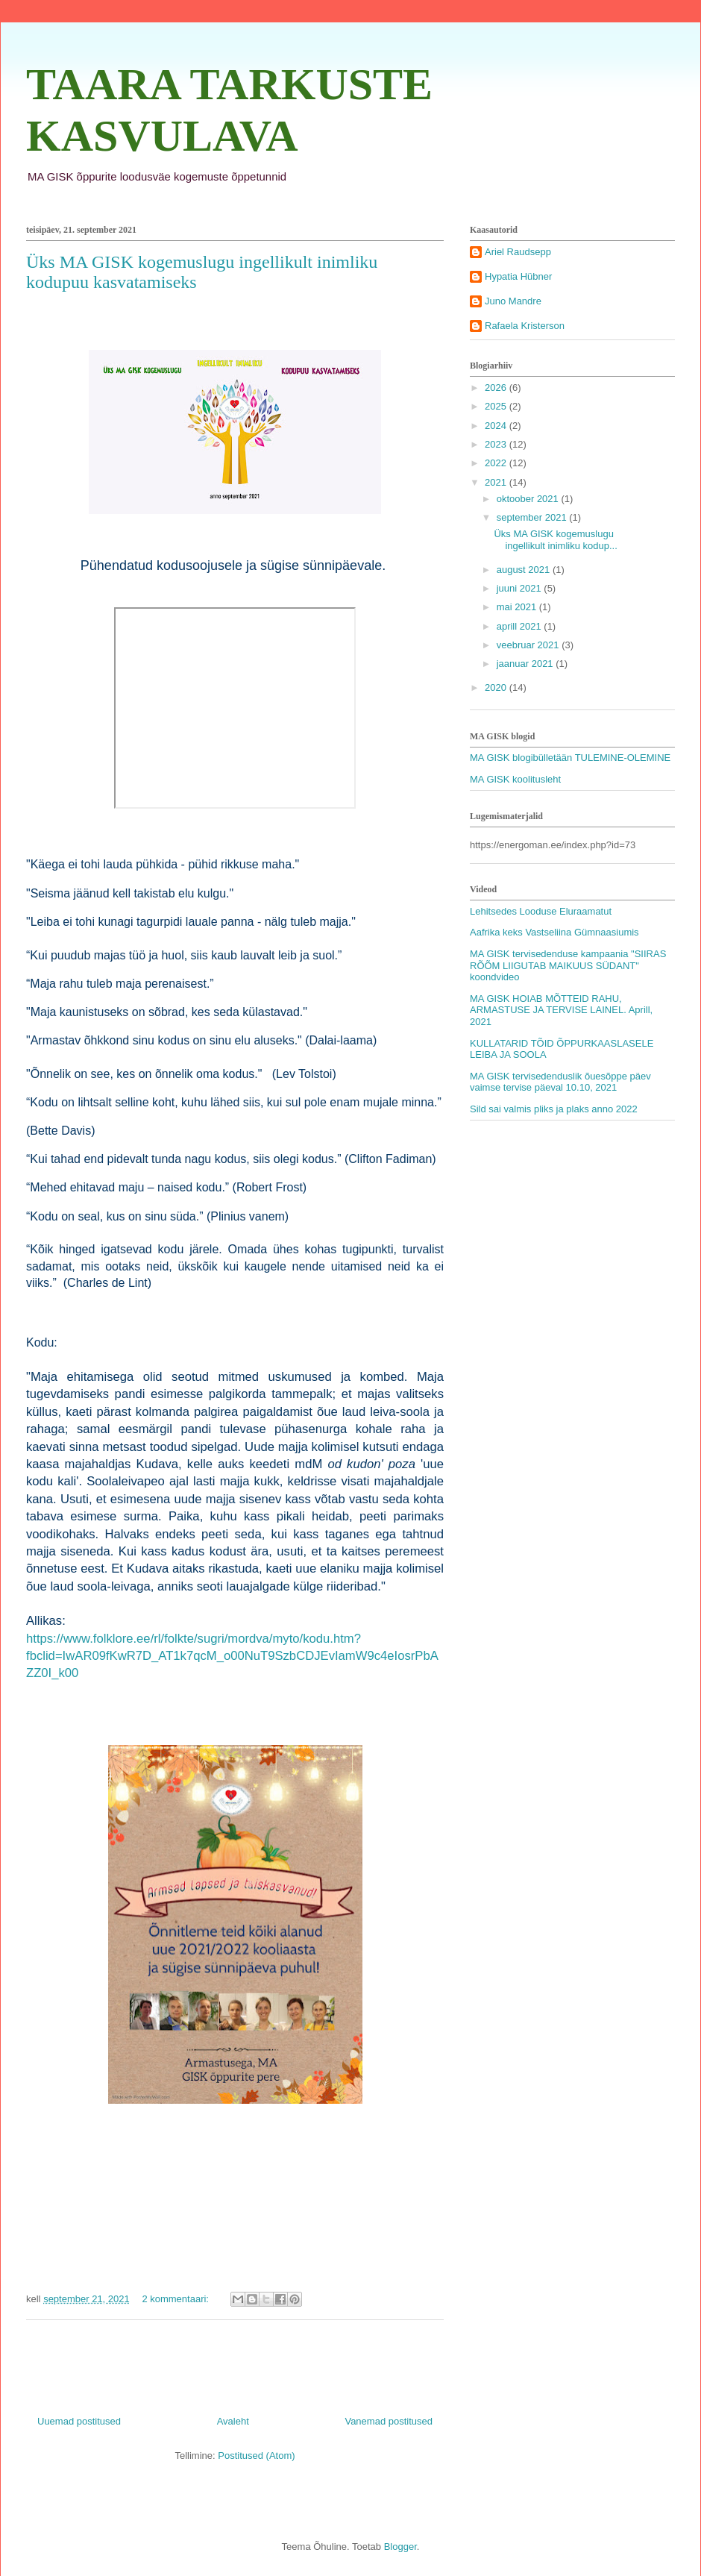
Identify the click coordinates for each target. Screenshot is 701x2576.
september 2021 (533, 517)
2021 (497, 482)
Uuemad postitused (79, 2421)
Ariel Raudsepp (518, 251)
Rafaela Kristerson (525, 325)
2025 (497, 406)
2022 (497, 462)
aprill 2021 (520, 626)
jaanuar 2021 (526, 663)
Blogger (400, 2546)
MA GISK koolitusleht (515, 779)
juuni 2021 (520, 588)
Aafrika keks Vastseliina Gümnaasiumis (554, 932)
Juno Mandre (513, 301)
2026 (497, 387)
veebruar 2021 (529, 645)
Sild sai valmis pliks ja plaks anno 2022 (554, 1109)
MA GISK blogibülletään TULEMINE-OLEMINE (570, 757)
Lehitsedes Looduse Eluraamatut (541, 911)
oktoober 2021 (529, 498)
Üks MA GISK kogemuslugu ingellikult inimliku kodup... (555, 539)
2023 (497, 444)
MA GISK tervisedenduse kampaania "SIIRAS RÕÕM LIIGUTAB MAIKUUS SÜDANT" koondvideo (568, 965)
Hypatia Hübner (518, 276)
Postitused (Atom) (256, 2455)
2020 (497, 687)
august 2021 (525, 569)
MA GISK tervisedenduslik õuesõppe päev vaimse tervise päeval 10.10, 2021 (560, 1082)
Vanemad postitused (389, 2421)
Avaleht (233, 2421)
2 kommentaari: (176, 2298)
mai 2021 (518, 606)
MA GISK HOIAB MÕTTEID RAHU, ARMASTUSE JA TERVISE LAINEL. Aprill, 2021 (561, 1010)
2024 (497, 425)
